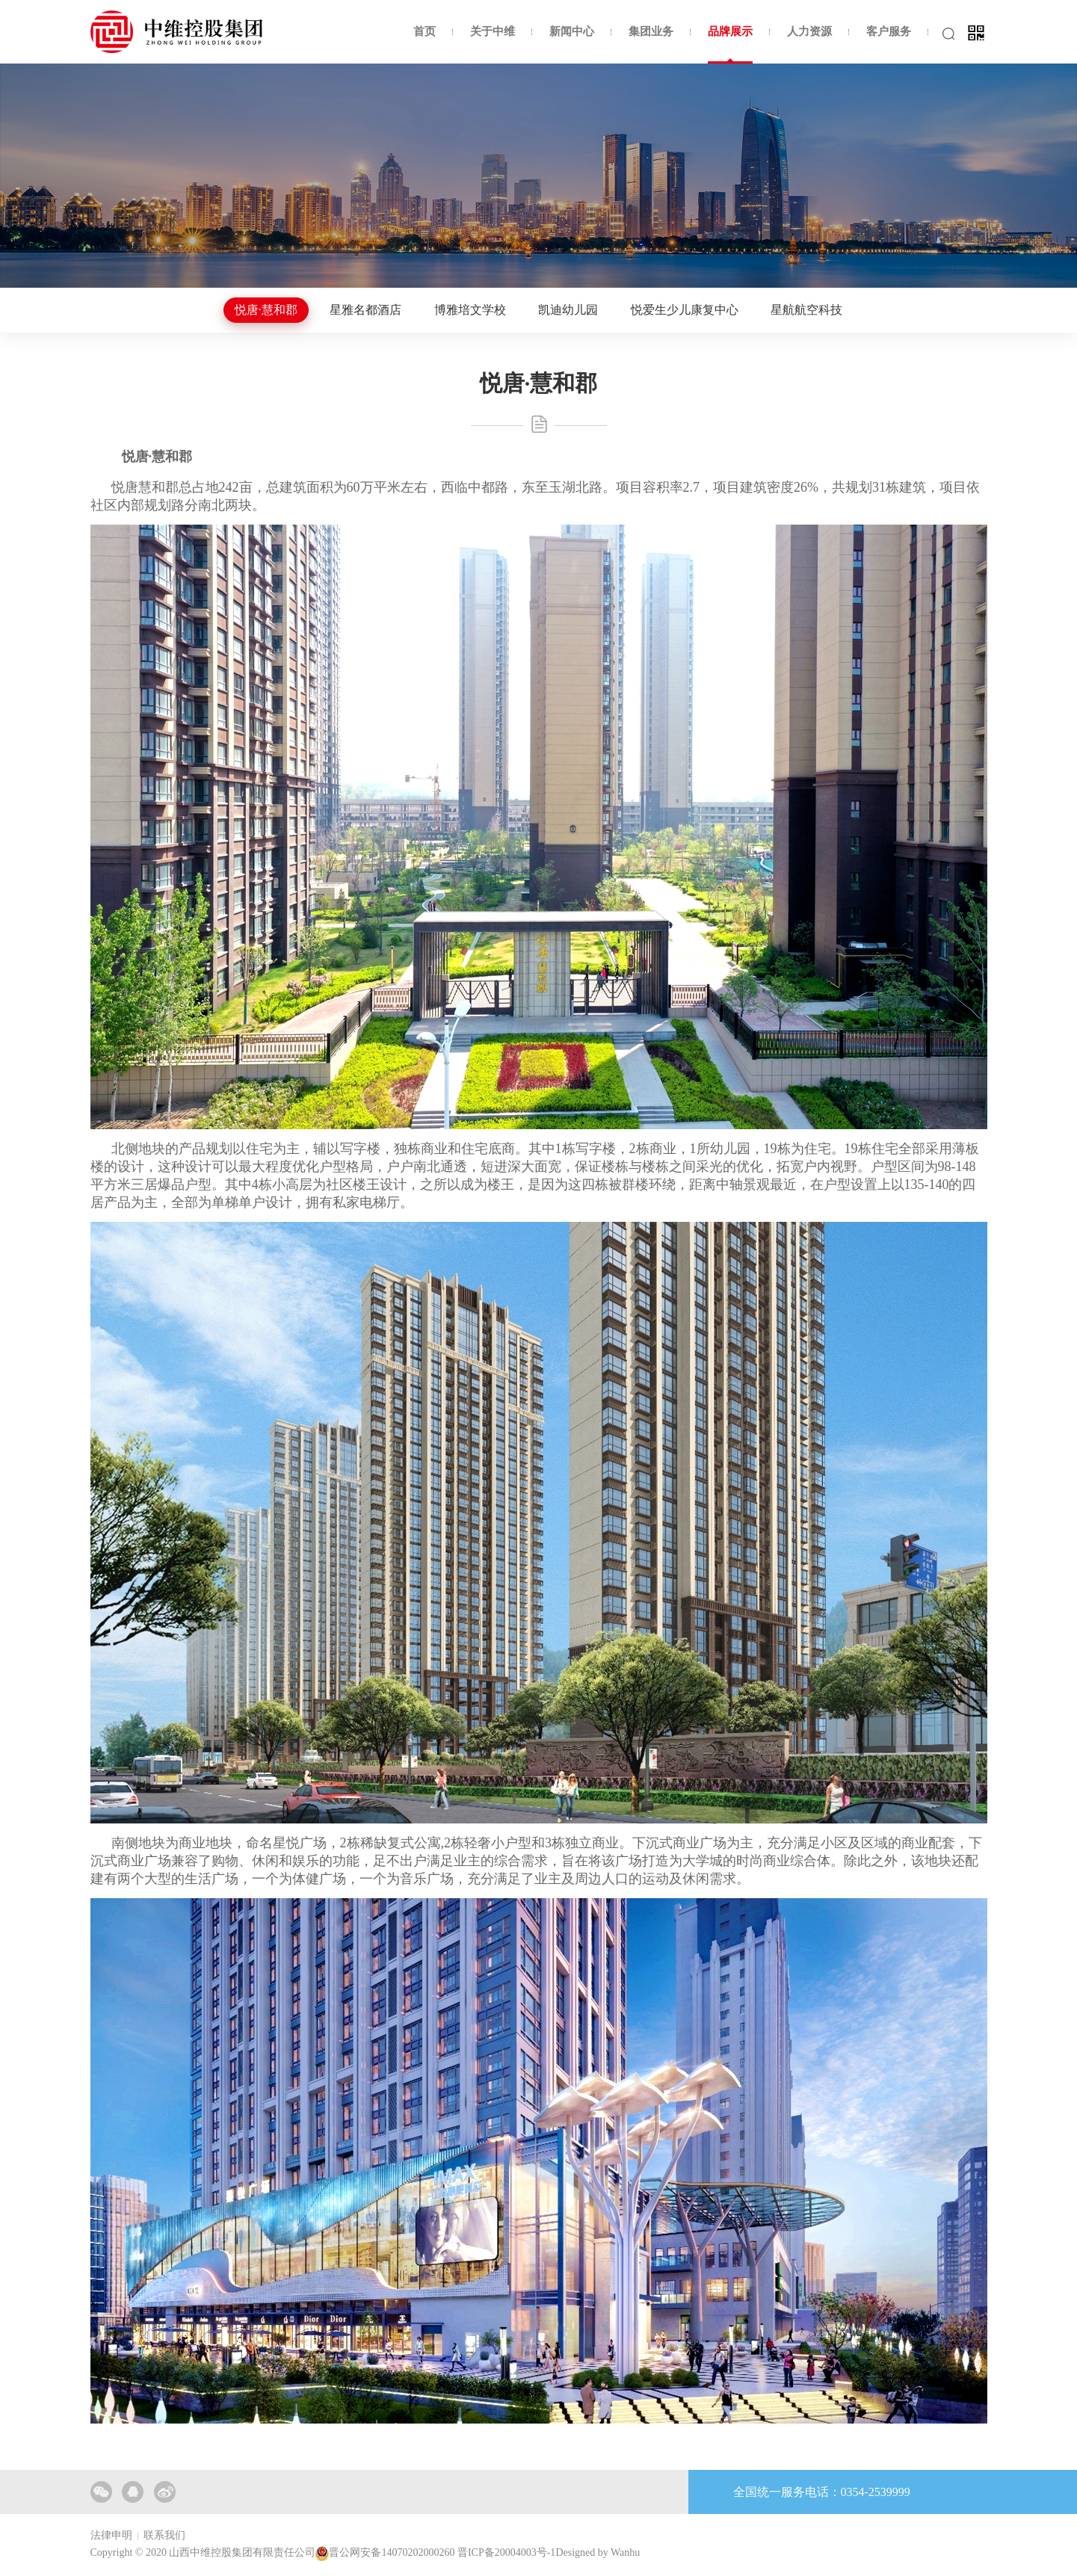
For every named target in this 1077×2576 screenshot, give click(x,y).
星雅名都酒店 (365, 309)
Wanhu (625, 2552)
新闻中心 (571, 31)
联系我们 (164, 2535)
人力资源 (809, 31)
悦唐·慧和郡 (266, 309)
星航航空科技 (806, 309)
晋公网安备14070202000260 (391, 2552)
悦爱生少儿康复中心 (684, 309)
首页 (424, 31)
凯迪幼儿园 (568, 309)
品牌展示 (730, 31)
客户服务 (888, 31)
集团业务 (651, 31)
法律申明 (111, 2535)
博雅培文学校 (470, 309)
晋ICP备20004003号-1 (506, 2552)
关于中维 (492, 31)
